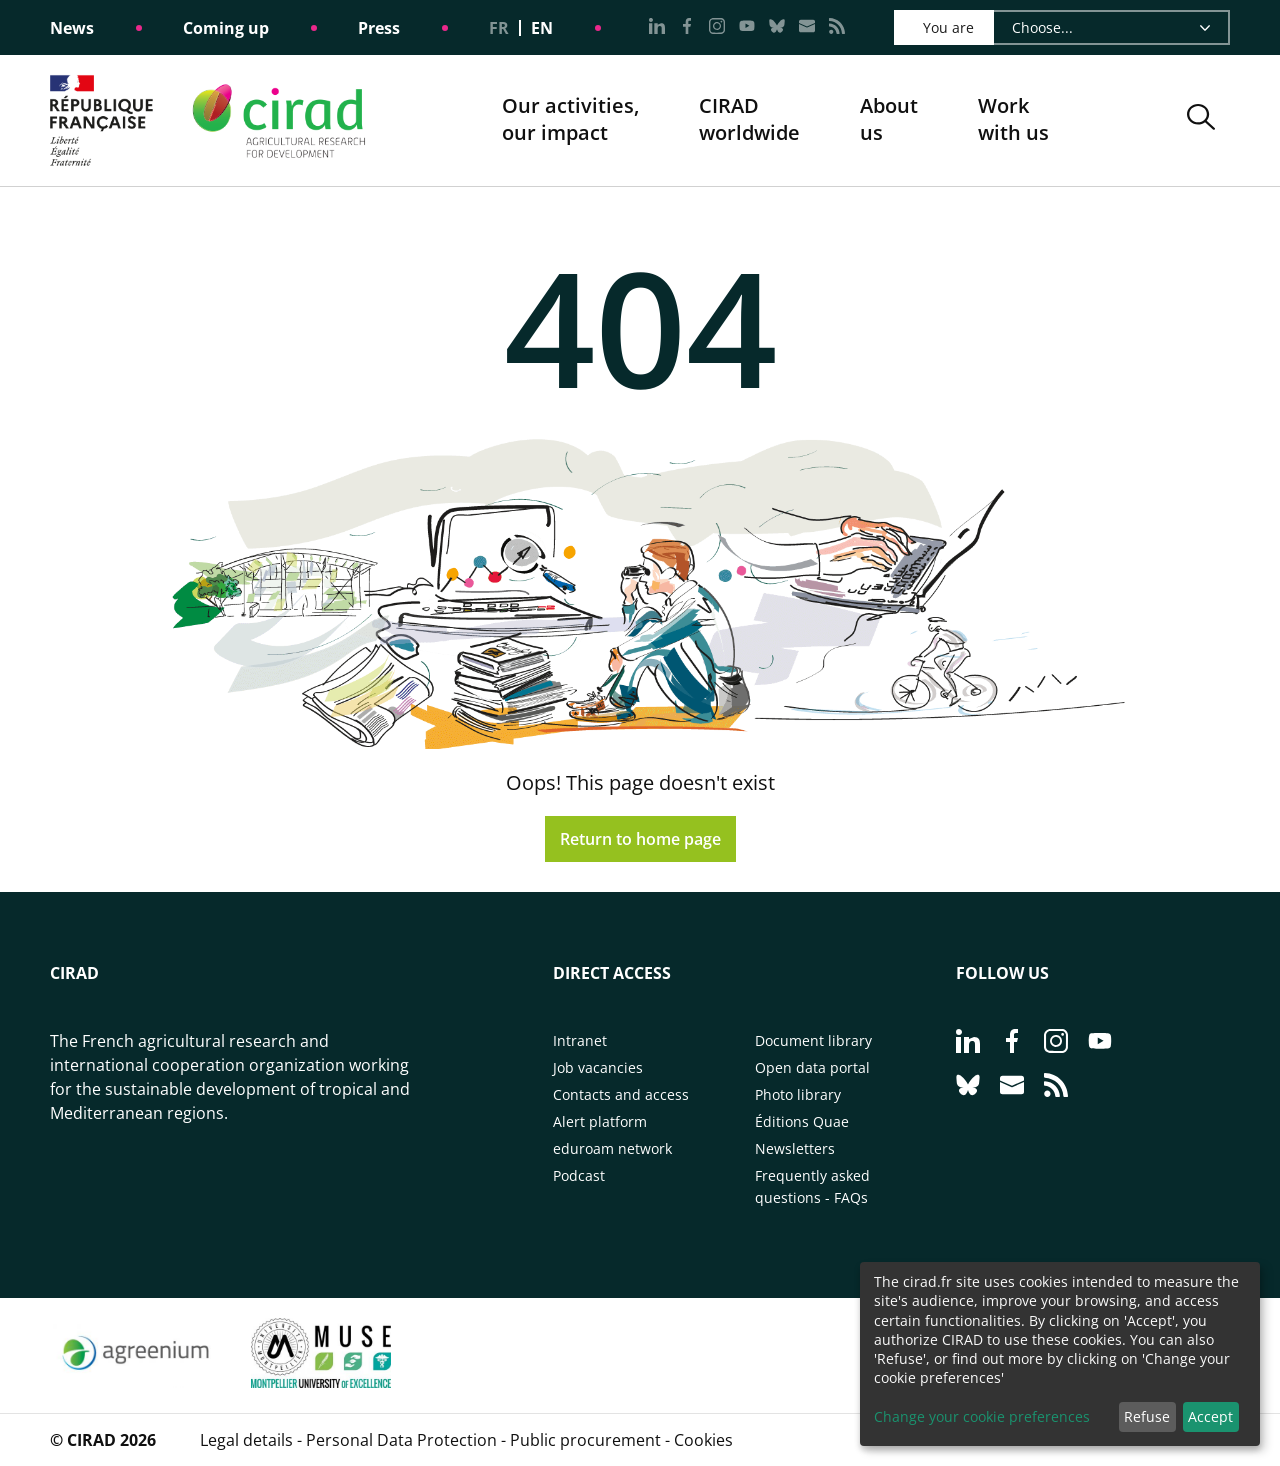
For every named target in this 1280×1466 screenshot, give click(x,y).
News (72, 28)
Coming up (226, 28)
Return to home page (640, 839)
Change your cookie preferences (982, 1416)
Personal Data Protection (401, 1440)
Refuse (1147, 1416)
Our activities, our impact (570, 120)
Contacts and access (621, 1094)
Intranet (580, 1040)
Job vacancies (598, 1067)
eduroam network (612, 1148)
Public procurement (585, 1440)
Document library (813, 1040)
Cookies (703, 1440)
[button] (1201, 120)
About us (889, 120)
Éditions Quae (802, 1121)
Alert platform (600, 1121)
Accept (1210, 1416)
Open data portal (812, 1067)
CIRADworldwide (749, 119)
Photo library (798, 1094)
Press (379, 28)
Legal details (246, 1440)
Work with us (1013, 119)
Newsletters (795, 1148)
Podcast (579, 1175)
